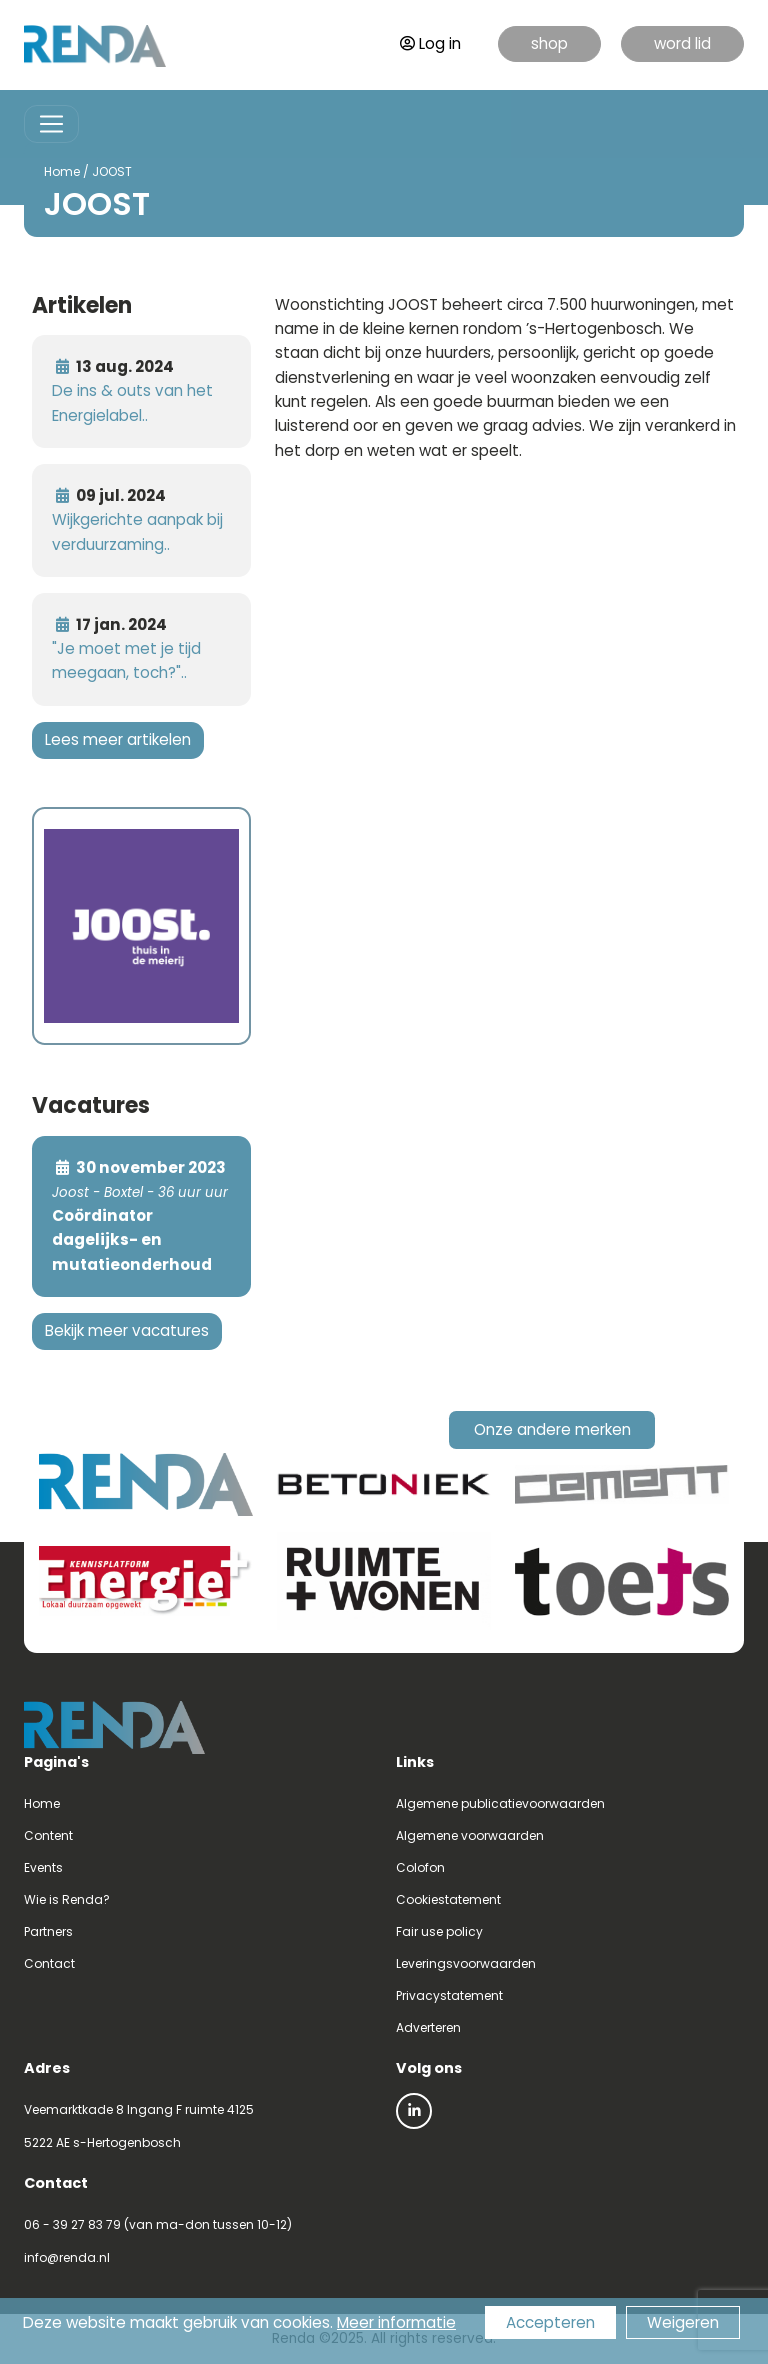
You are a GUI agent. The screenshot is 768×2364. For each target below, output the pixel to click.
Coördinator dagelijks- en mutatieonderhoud (132, 1240)
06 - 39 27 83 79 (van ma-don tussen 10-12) (158, 2224)
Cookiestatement (448, 1899)
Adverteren (428, 2027)
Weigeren (683, 2322)
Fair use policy (439, 1931)
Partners (48, 1931)
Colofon (420, 1867)
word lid (682, 43)
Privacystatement (449, 1995)
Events (43, 1867)
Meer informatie (396, 2322)
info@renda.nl (67, 2257)
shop (549, 43)
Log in (430, 43)
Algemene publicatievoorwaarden (500, 1803)
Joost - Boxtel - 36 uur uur (140, 1192)
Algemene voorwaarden (470, 1835)
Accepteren (550, 2322)
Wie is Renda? (67, 1899)
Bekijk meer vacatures (127, 1330)
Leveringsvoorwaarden (466, 1963)
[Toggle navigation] (51, 124)
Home (62, 171)
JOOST (112, 171)
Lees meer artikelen (118, 739)
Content (48, 1835)
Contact (49, 1963)
